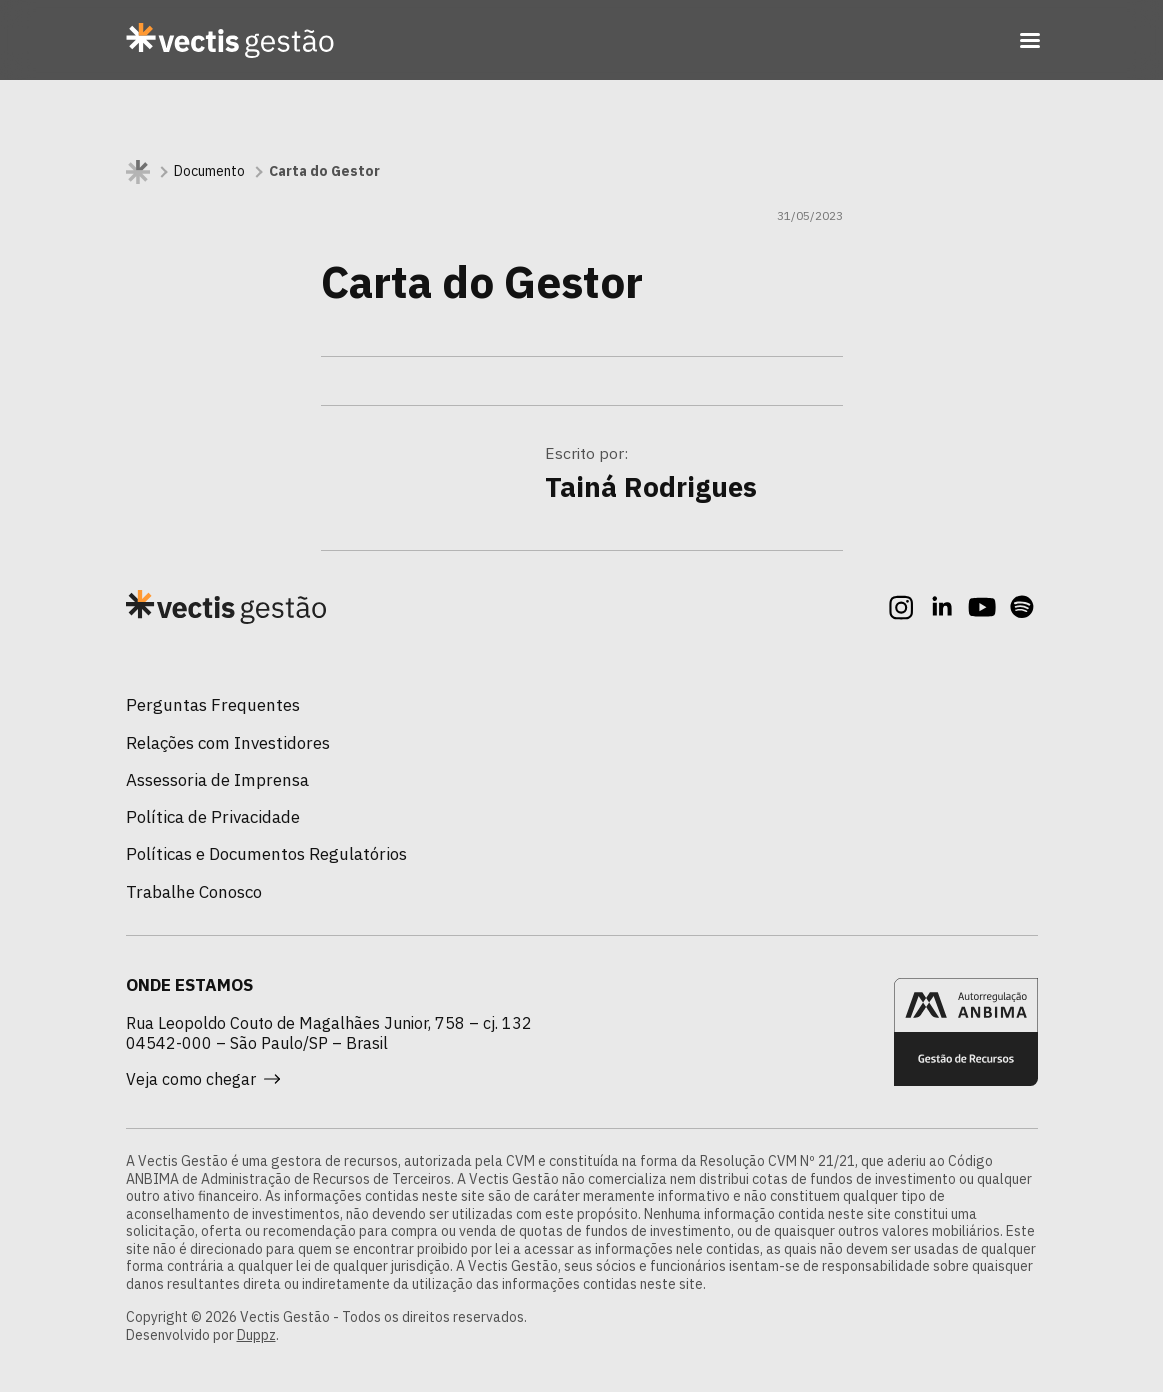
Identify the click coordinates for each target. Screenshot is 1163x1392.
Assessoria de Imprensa (217, 780)
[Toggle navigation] (1030, 40)
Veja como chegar (203, 1079)
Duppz (256, 1335)
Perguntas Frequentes (213, 705)
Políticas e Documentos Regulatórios (266, 854)
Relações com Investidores (228, 743)
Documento (209, 171)
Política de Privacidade (213, 817)
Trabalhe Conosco (194, 892)
